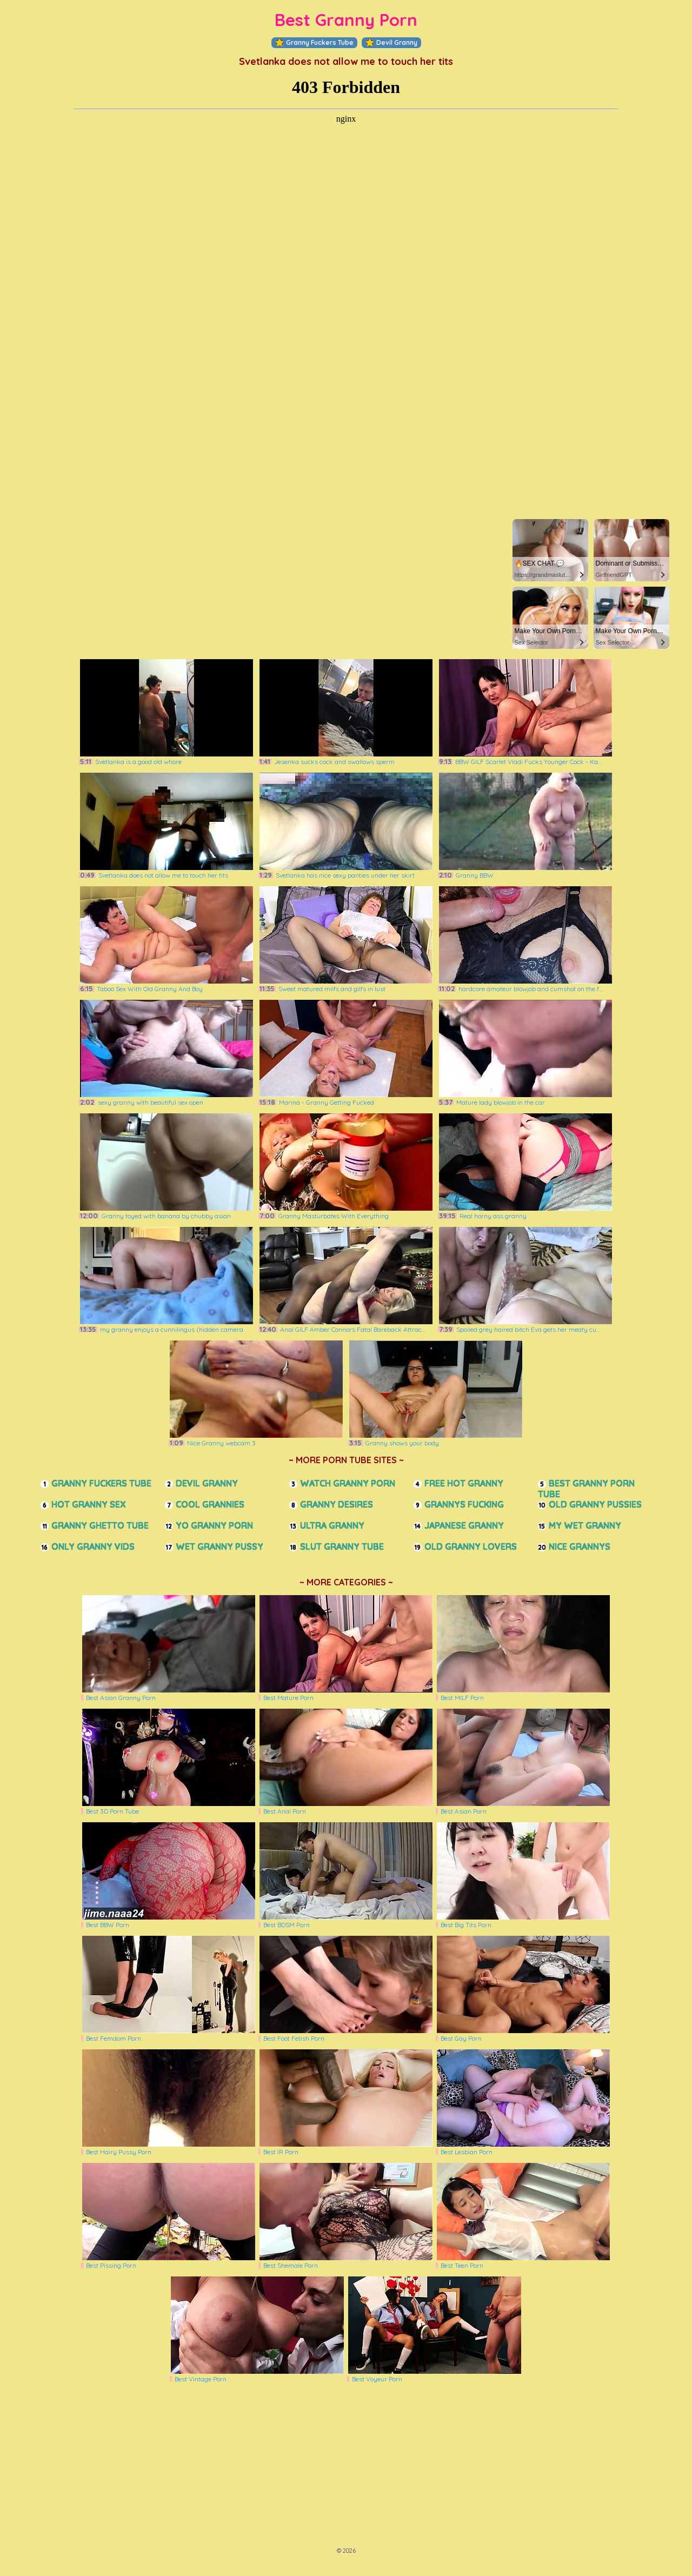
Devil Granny (391, 42)
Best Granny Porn (346, 19)
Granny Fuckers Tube (314, 42)
